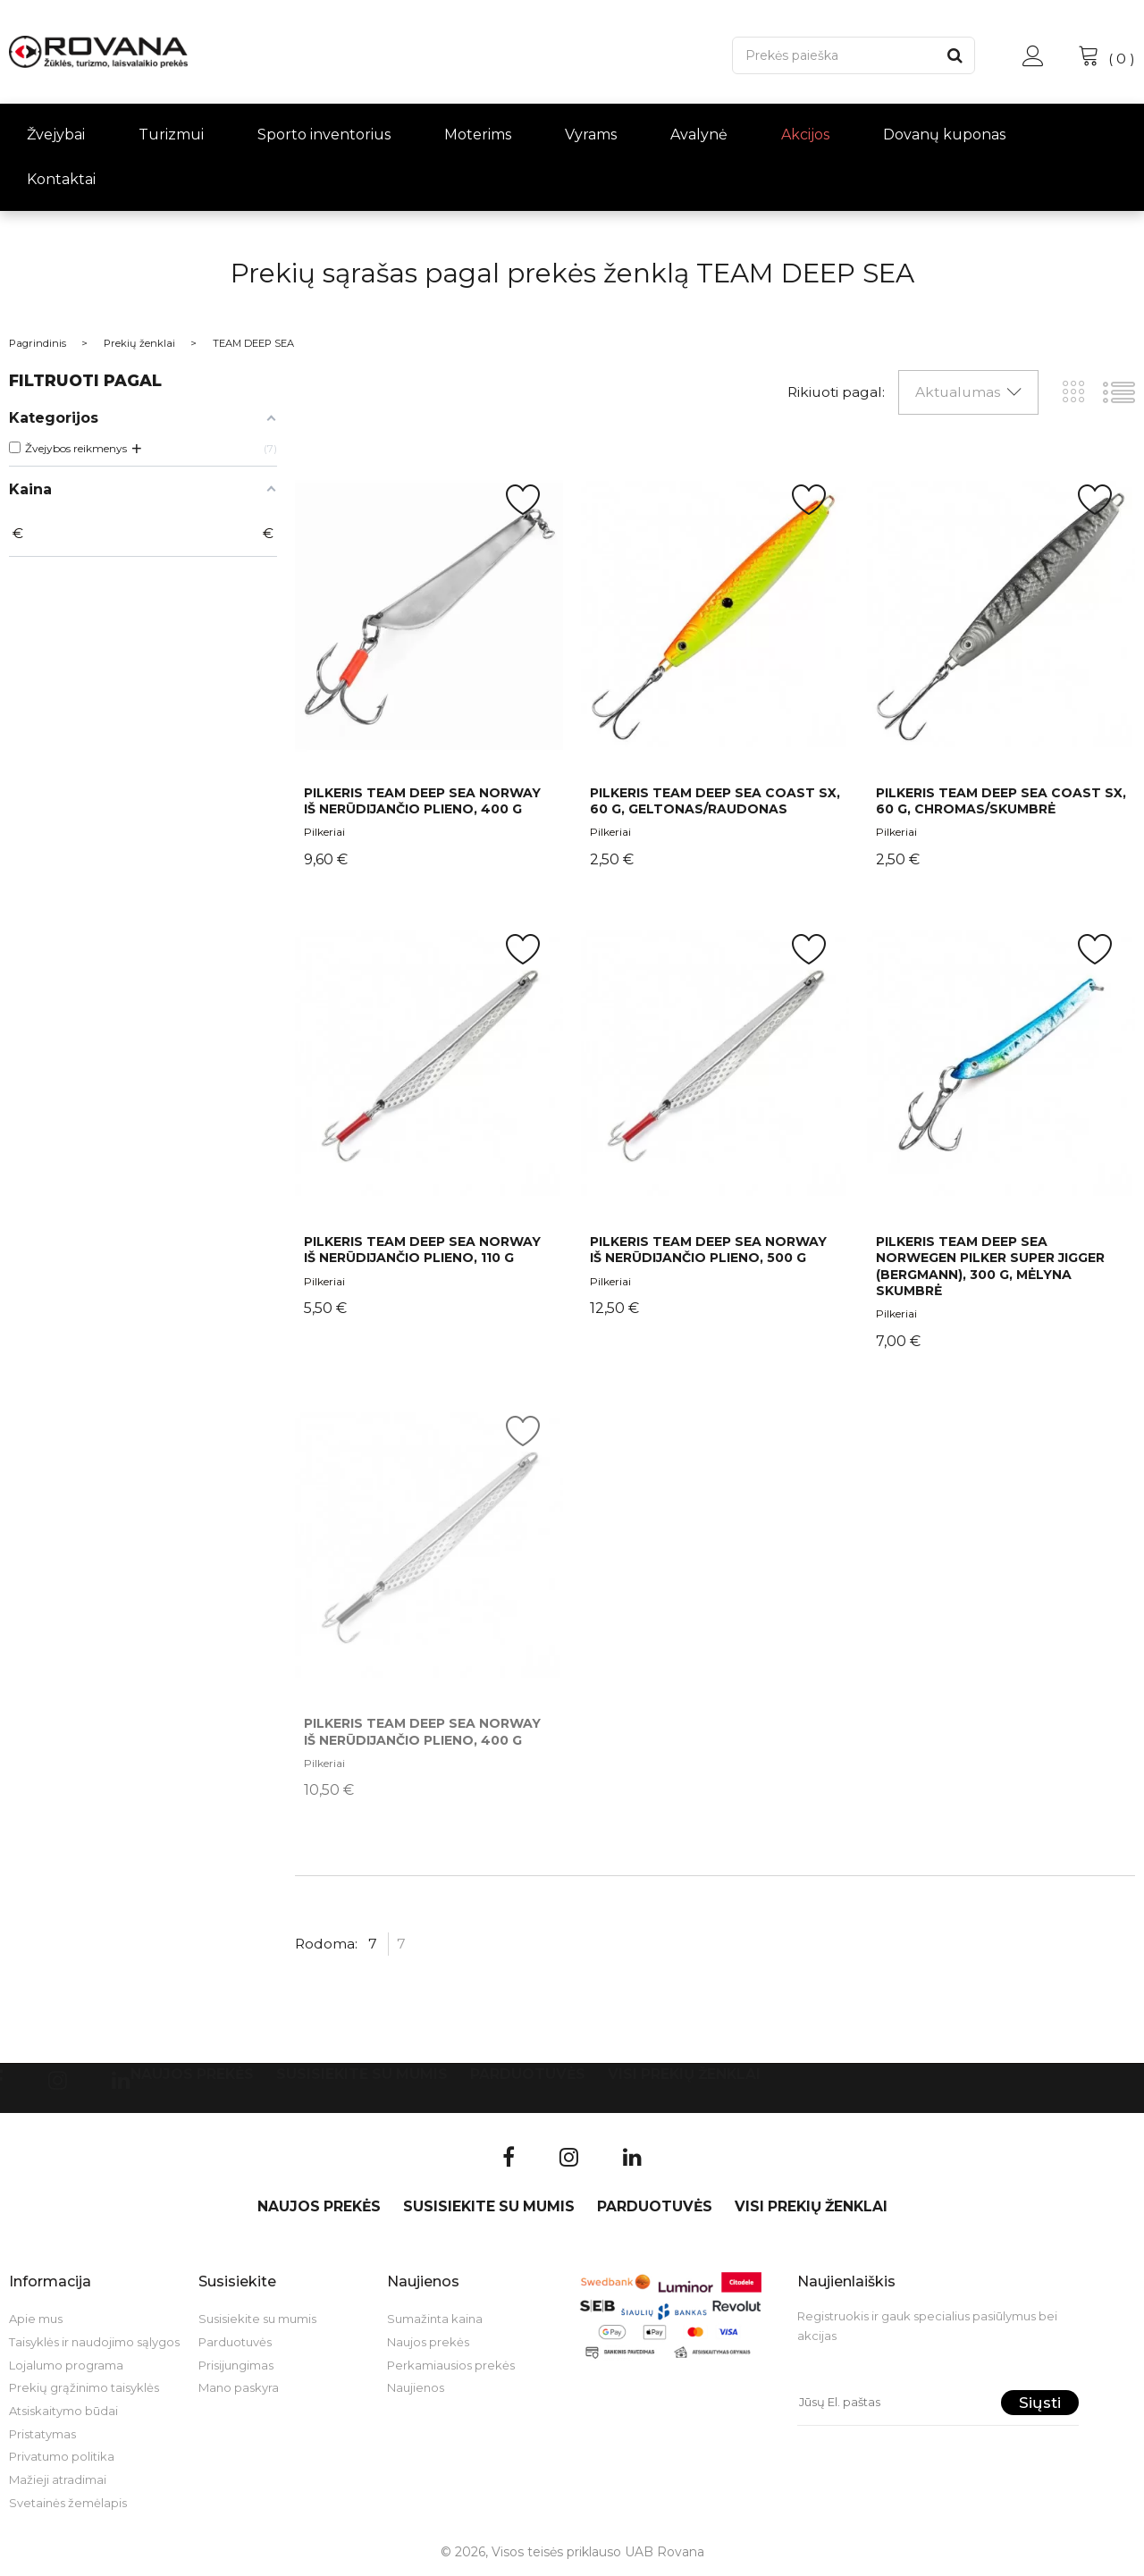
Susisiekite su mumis (362, 2074)
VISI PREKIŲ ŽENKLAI (684, 2074)
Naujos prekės (192, 2074)
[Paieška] (834, 55)
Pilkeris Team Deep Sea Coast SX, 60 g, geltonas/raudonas (715, 801)
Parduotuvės (527, 2074)
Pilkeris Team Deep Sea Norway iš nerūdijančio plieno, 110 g (422, 1249)
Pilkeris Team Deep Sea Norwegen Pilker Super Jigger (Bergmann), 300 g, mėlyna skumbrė (990, 1266)
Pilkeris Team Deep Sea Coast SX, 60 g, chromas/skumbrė (1001, 801)
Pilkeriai (324, 831)
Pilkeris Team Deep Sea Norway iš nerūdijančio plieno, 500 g (708, 1249)
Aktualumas (957, 391)
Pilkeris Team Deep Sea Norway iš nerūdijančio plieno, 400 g (422, 801)
